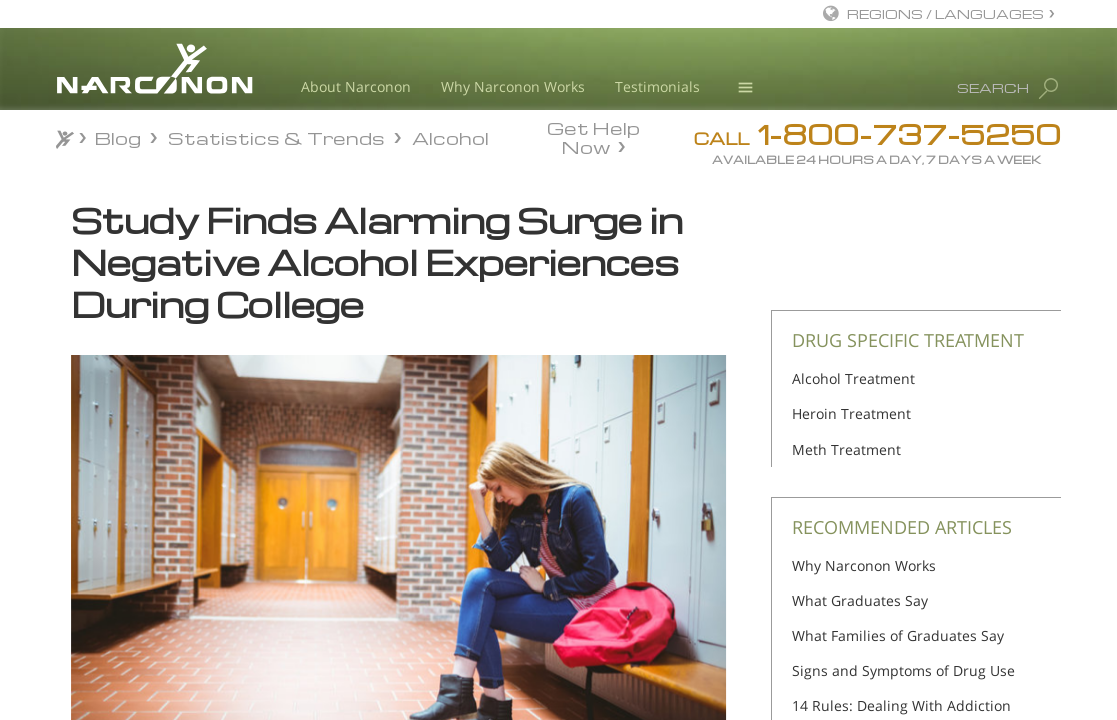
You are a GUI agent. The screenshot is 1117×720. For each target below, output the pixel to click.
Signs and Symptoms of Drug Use (903, 670)
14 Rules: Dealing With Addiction (901, 705)
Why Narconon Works (513, 86)
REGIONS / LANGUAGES (945, 13)
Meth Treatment (846, 449)
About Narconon (356, 86)
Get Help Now (593, 136)
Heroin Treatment (851, 413)
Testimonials (657, 86)
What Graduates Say (860, 600)
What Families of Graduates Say (898, 635)
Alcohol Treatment (853, 378)
